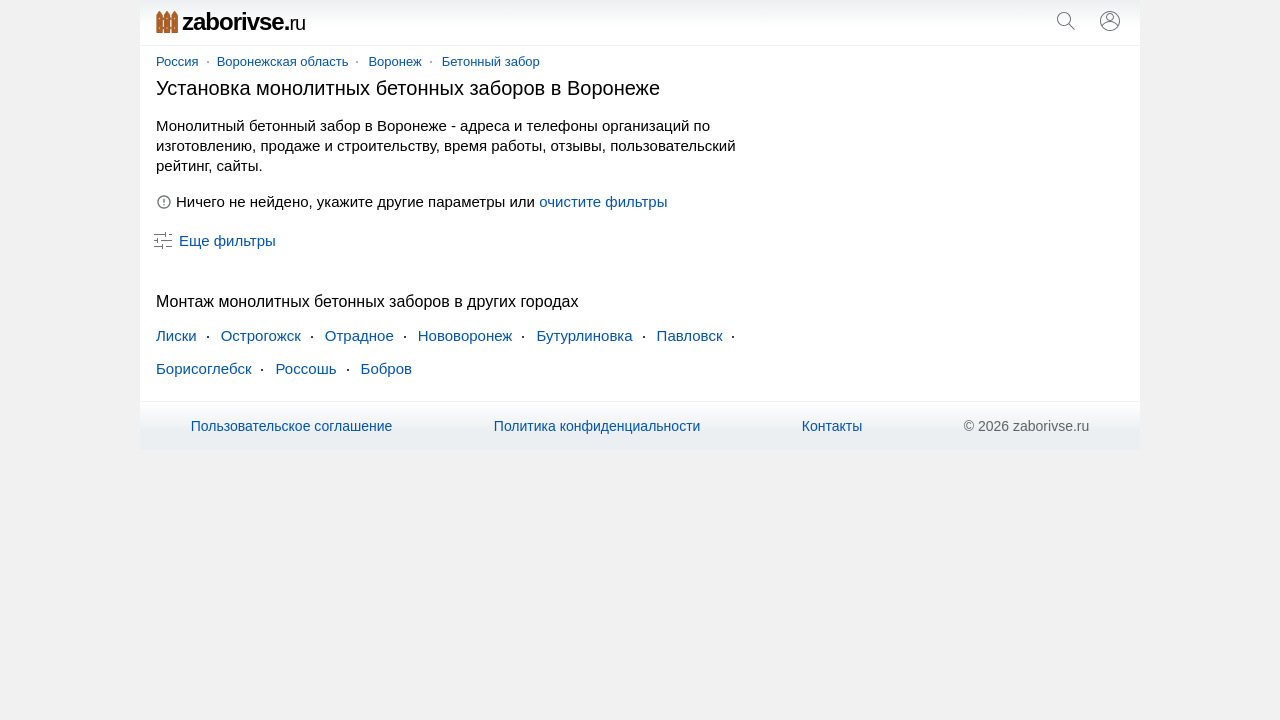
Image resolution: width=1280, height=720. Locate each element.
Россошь (305, 368)
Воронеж (394, 61)
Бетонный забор (491, 61)
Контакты (832, 426)
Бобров (386, 368)
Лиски (176, 335)
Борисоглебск (203, 368)
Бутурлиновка (584, 335)
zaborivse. (230, 21)
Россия (177, 61)
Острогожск (261, 335)
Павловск (690, 335)
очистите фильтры (603, 201)
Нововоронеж (465, 335)
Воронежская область (283, 61)
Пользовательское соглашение (292, 426)
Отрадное (359, 335)
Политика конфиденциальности (597, 426)
